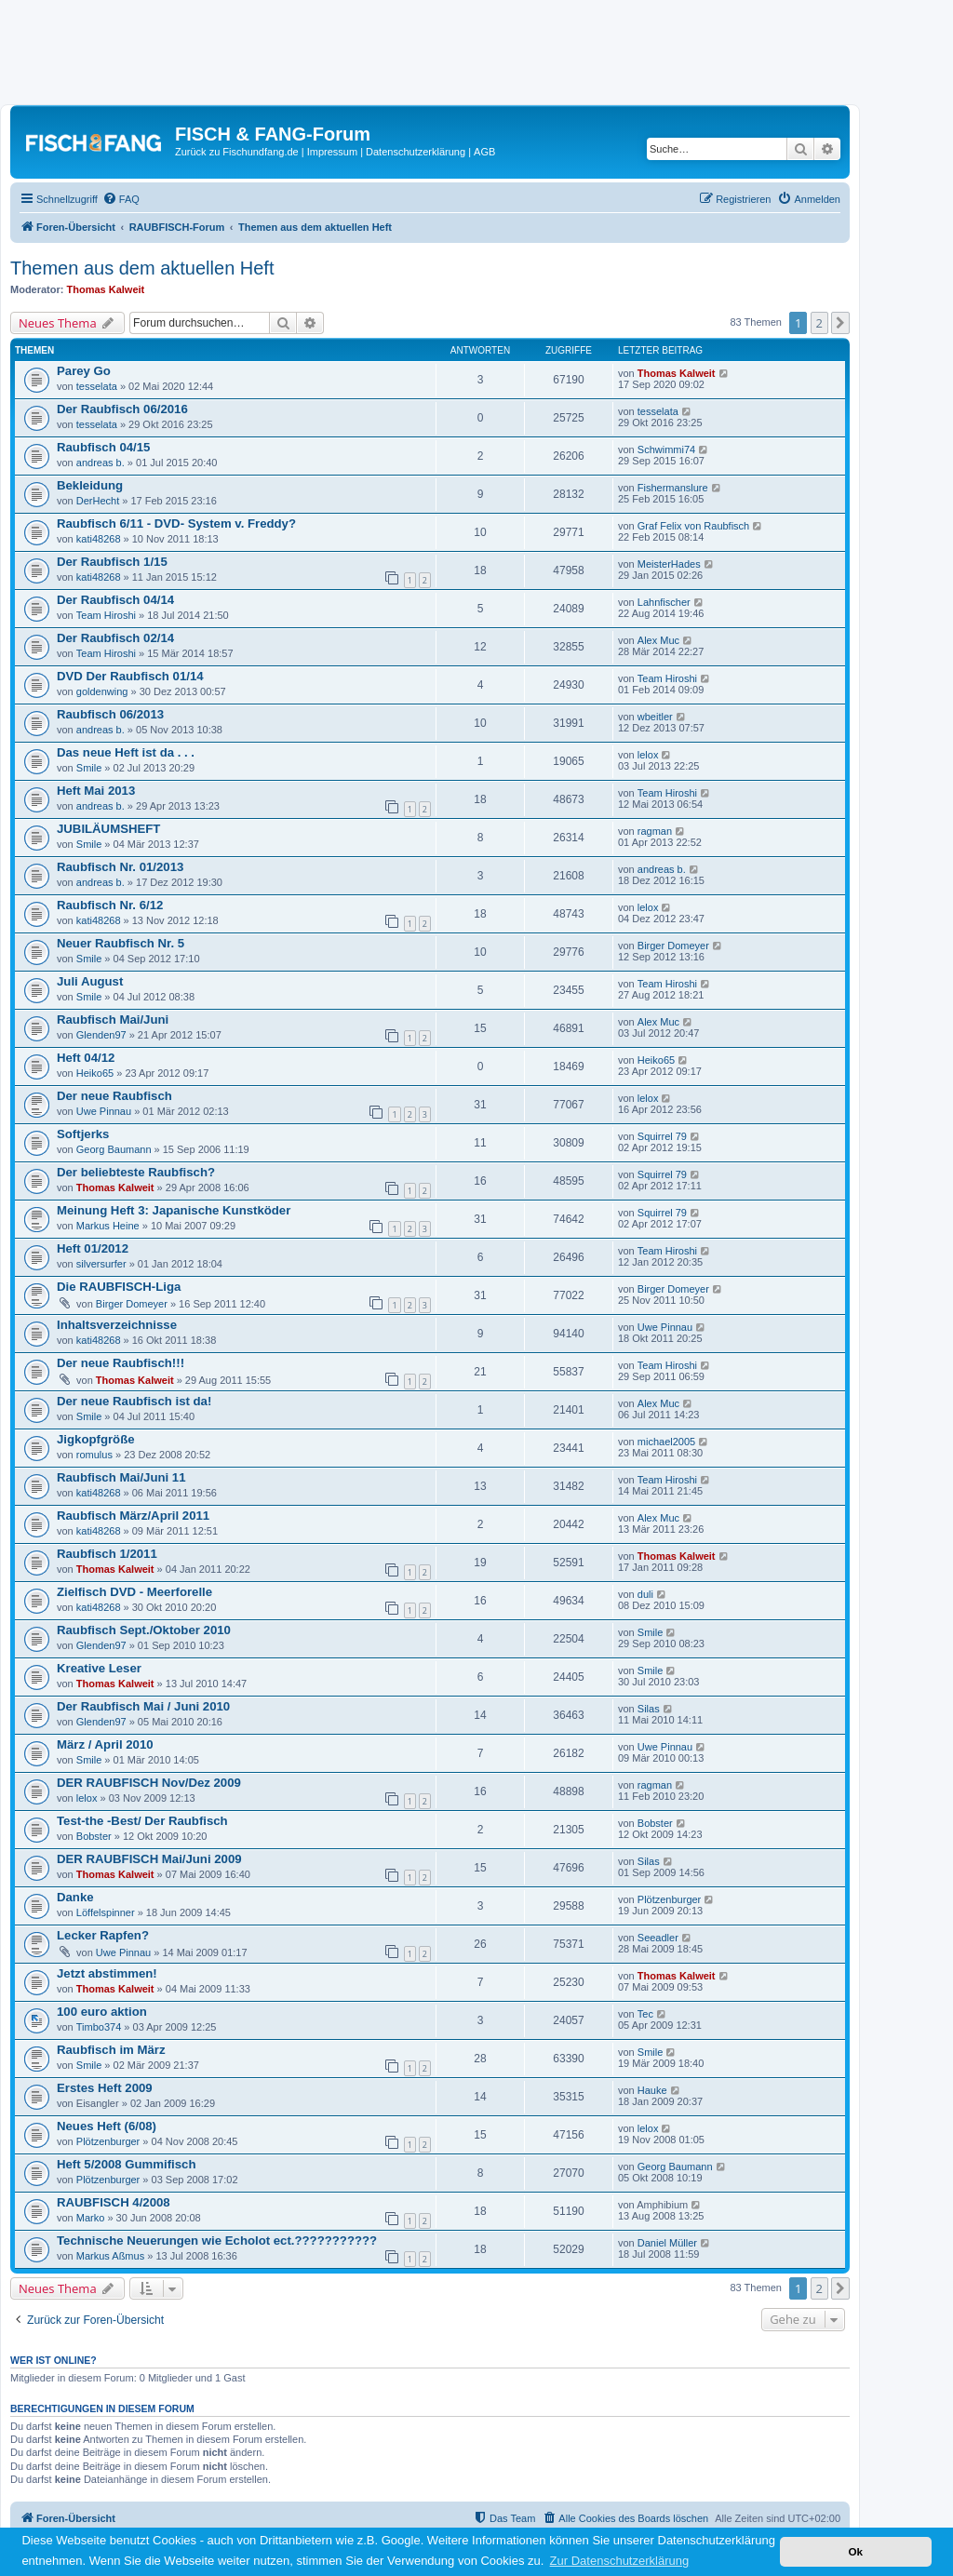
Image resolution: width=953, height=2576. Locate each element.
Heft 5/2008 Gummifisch (126, 2164)
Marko (90, 2217)
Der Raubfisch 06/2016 (122, 409)
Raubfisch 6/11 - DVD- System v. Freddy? (176, 523)
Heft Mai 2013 (96, 791)
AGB (484, 151)
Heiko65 (95, 1073)
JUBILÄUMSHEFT (108, 829)
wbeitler (655, 716)
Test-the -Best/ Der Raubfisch (142, 1821)
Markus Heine (108, 1225)
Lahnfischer (664, 602)
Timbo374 (99, 2027)
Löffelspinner (105, 1912)
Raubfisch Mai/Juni (112, 1019)
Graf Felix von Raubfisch (693, 525)
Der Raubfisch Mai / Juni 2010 (143, 1706)
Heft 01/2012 (92, 1248)
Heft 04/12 (85, 1058)
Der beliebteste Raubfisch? (136, 1172)
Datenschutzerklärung (415, 151)
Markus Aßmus (110, 2255)
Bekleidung (90, 485)
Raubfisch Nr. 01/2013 (120, 867)
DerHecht (97, 500)
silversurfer (101, 1263)
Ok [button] (855, 2551)
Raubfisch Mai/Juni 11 (121, 1477)
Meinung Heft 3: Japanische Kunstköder (173, 1210)
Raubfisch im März (111, 2050)
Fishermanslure (673, 487)
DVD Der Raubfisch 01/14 (130, 676)
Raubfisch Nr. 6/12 (110, 905)
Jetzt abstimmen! (107, 1973)
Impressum (332, 151)
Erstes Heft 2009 (105, 2088)
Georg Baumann (114, 1149)
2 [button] (819, 323)
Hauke (652, 2090)
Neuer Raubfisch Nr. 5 (120, 943)
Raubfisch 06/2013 (110, 714)
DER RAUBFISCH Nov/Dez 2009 (149, 1783)
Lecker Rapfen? (103, 1935)
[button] (840, 323)
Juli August (90, 981)
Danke (75, 1897)
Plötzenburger (670, 1899)
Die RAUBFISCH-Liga (119, 1287)
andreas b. (100, 462)
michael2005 (666, 1441)
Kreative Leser (99, 1668)
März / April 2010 (105, 1744)
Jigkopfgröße (96, 1439)
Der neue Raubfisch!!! (120, 1363)
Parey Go (84, 371)
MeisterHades (669, 564)
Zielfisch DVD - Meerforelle (134, 1592)
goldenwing (102, 691)
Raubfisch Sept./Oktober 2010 (144, 1630)
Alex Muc (658, 640)
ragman (655, 831)
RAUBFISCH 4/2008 (113, 2202)
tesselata (96, 386)
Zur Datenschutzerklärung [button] (620, 2561)
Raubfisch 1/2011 (107, 1554)
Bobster (94, 1836)
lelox (648, 754)
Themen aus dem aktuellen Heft (142, 268)
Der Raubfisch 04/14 (115, 600)
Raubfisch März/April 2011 (133, 1516)
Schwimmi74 (666, 449)
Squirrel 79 (662, 1136)
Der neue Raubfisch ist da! (134, 1401)
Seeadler (658, 1937)
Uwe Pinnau (103, 1111)
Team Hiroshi (106, 615)
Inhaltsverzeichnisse (117, 1325)
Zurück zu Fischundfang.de (237, 151)
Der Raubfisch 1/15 (112, 562)
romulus (94, 1454)
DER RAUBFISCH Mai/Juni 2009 (149, 1859)
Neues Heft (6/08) (106, 2126)
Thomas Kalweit (106, 289)
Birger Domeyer (673, 945)
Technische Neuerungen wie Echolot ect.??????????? (217, 2240)
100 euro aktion (102, 2012)
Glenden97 (101, 1034)
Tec (645, 2013)
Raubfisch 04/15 (103, 447)
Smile (89, 767)
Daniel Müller (667, 2242)
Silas (649, 1708)
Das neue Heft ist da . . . (126, 752)
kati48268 (98, 538)
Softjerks (83, 1134)
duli (645, 1594)
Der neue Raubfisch (114, 1096)
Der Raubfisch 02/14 (115, 638)
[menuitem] (121, 199)
